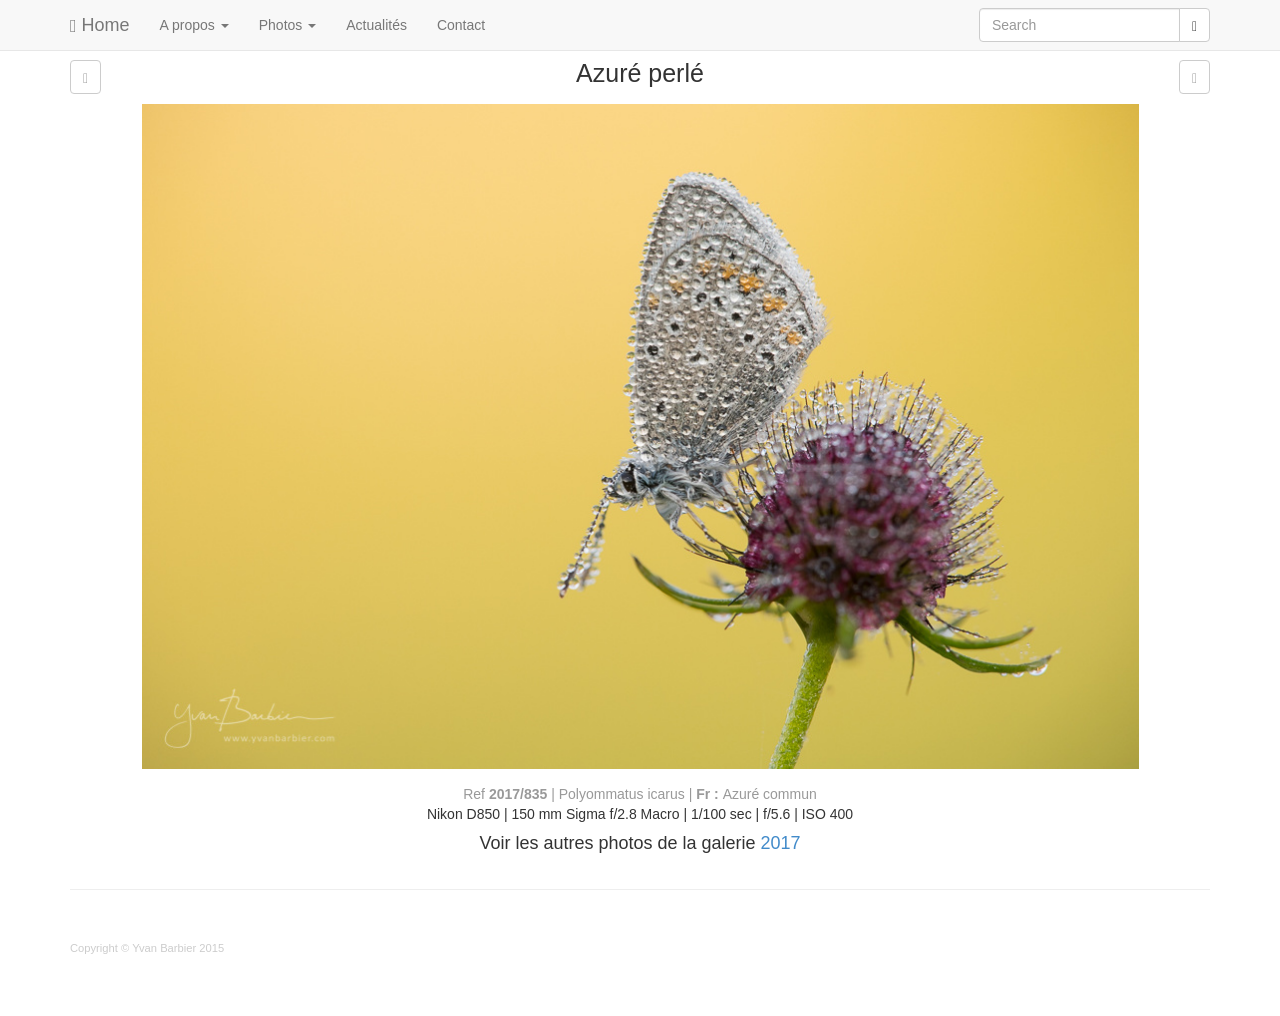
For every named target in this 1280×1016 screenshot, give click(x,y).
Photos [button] (287, 25)
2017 (781, 843)
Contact (461, 25)
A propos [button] (194, 25)
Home (100, 25)
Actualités (376, 25)
